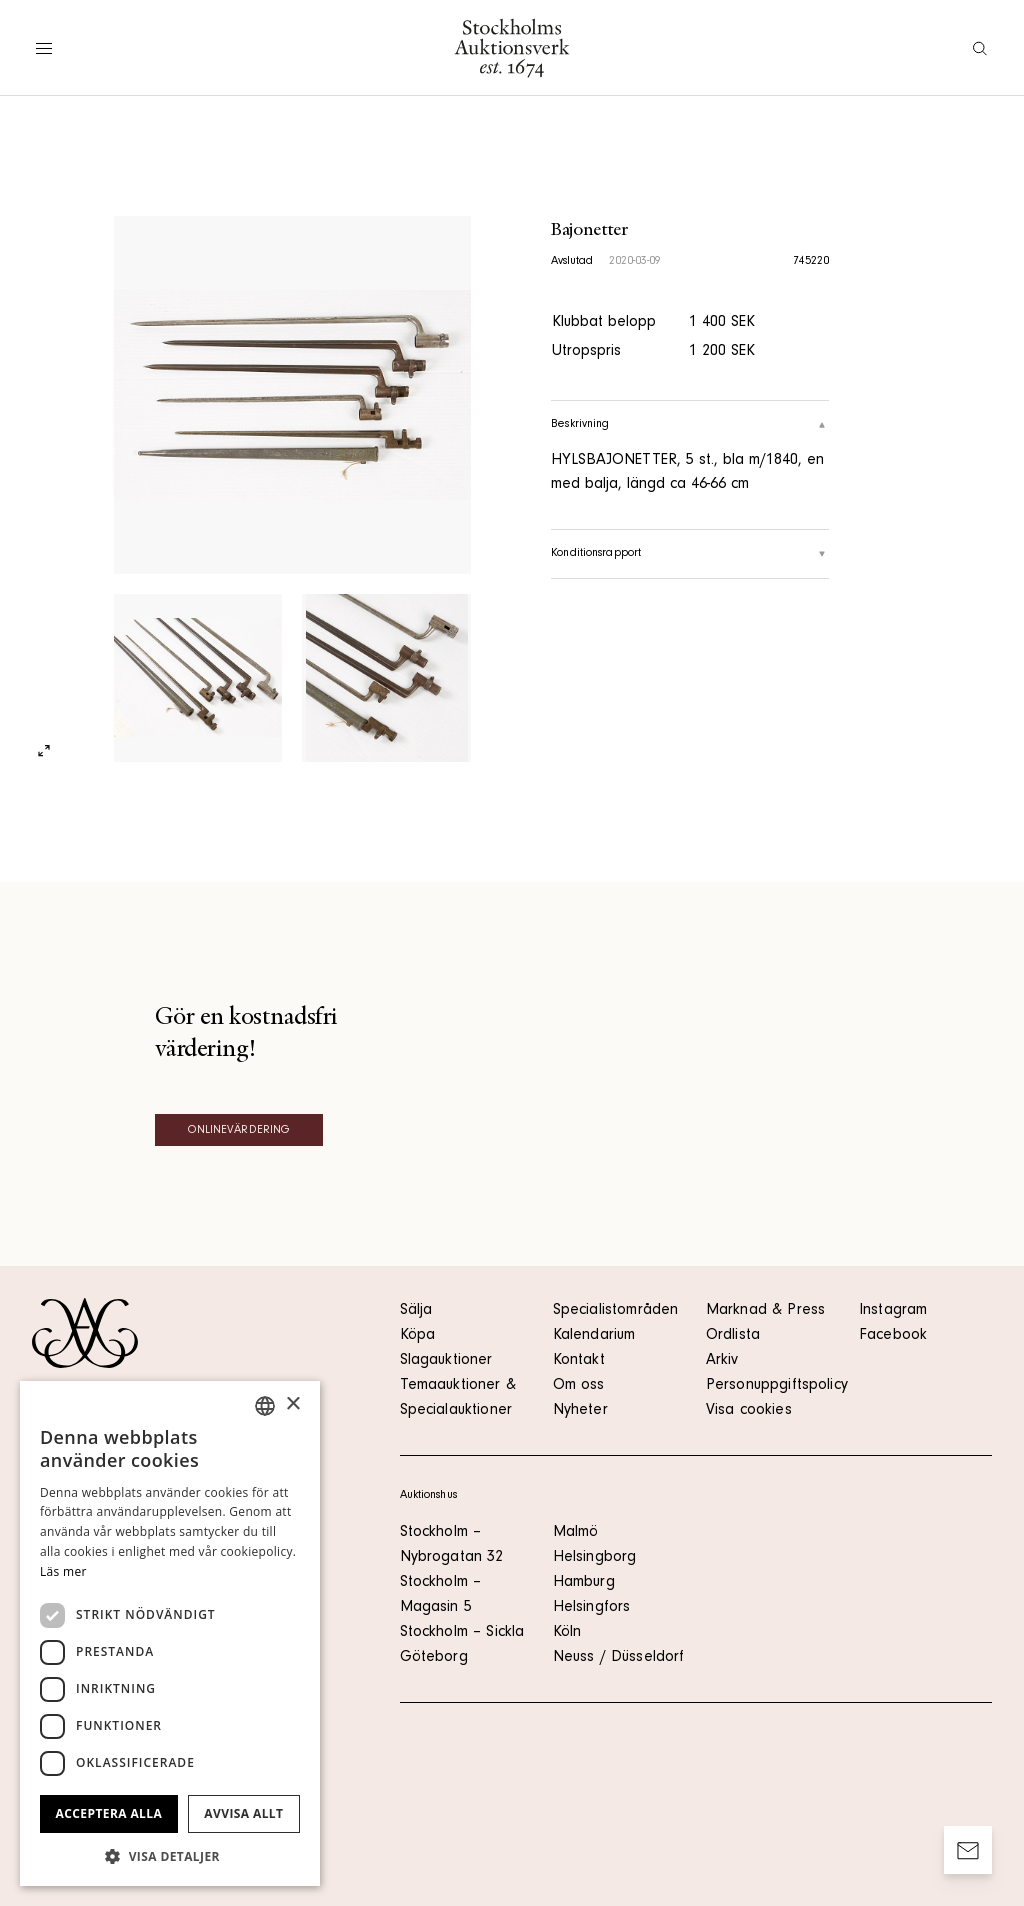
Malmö (576, 1533)
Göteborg (434, 1658)
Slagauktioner (446, 1361)
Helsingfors (592, 1608)
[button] (170, 1856)
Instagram (893, 1311)
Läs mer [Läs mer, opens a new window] (63, 1571)
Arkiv (722, 1361)
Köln (567, 1633)
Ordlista (733, 1336)
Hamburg (584, 1583)
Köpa (418, 1336)
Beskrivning (690, 425)
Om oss (579, 1386)
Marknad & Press (765, 1311)
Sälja (416, 1311)
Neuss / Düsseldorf (619, 1658)
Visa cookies (749, 1411)
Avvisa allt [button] (243, 1813)
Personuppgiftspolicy (777, 1386)
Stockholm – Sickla (462, 1633)
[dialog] (170, 1633)
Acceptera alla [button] (109, 1813)
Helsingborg (595, 1558)
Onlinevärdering (239, 1131)
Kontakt (579, 1361)
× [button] (292, 1404)
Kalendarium (594, 1336)
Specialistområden (616, 1311)
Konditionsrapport (690, 554)
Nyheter (580, 1411)
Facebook (893, 1336)
